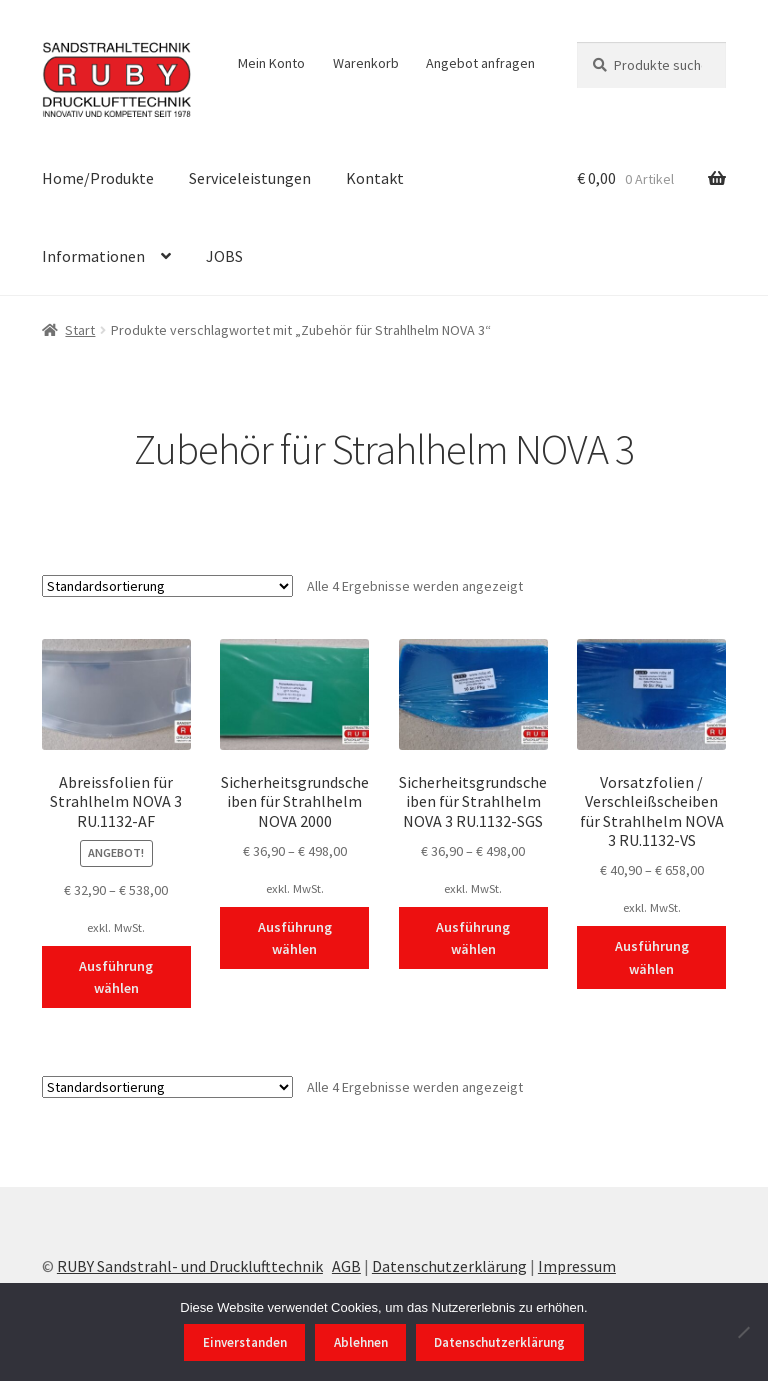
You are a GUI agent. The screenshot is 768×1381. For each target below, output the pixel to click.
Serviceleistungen (250, 178)
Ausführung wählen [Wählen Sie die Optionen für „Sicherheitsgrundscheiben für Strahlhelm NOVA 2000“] (295, 938)
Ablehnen (361, 1342)
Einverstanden (245, 1342)
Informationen (93, 256)
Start (80, 330)
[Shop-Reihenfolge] (167, 586)
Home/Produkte (98, 178)
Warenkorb (366, 63)
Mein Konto (271, 63)
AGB (346, 1266)
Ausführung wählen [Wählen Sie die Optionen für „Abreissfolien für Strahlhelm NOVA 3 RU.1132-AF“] (116, 977)
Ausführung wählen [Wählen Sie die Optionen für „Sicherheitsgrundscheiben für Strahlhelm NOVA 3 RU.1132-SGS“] (473, 938)
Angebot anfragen (480, 63)
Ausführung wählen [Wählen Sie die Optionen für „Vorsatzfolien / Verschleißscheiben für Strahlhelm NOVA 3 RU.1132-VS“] (652, 957)
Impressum (577, 1266)
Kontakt (375, 178)
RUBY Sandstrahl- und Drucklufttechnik (190, 1266)
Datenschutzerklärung (449, 1266)
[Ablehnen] (743, 1332)
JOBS (224, 256)
